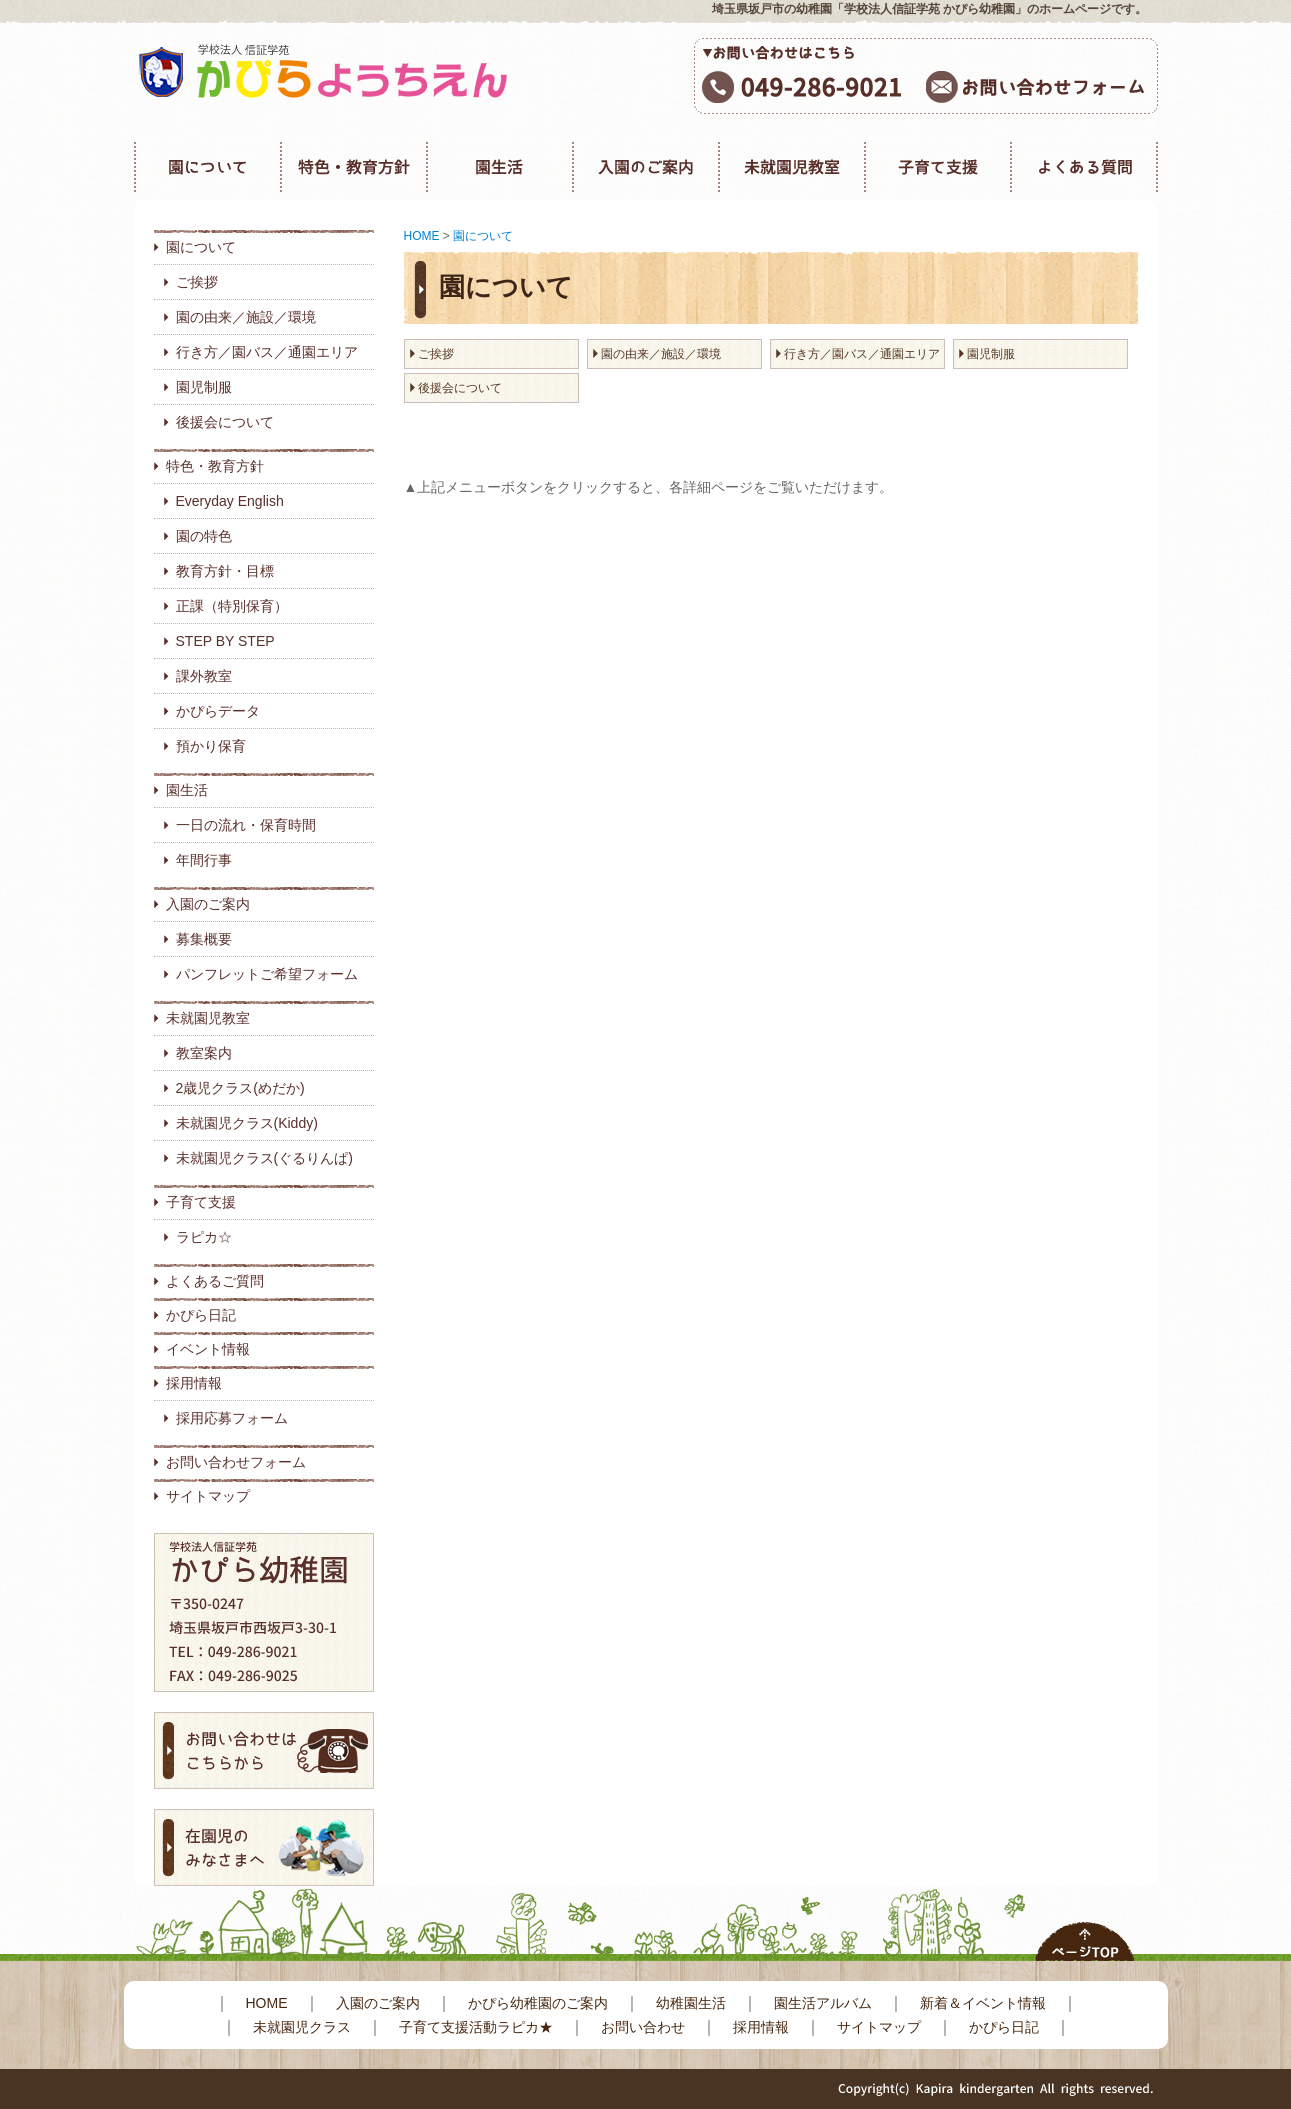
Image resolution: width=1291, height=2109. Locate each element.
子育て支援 (201, 1202)
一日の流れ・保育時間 (246, 825)
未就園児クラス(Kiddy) (247, 1123)
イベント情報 (208, 1349)
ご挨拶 (197, 282)
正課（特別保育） (232, 606)
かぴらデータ (218, 711)
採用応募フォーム (232, 1418)
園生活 (187, 790)
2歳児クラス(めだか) (240, 1088)
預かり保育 (211, 746)
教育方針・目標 (225, 571)
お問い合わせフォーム (236, 1462)
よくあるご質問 (215, 1281)
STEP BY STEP (225, 641)
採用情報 (194, 1383)
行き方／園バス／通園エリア (267, 352)
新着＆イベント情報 (983, 2003)
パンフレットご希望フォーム (267, 974)
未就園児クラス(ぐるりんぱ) (264, 1158)
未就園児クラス (302, 2027)
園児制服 (204, 387)
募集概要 (204, 939)
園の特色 (204, 536)
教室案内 (204, 1053)
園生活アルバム (823, 2003)
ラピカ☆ (204, 1237)
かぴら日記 (201, 1315)
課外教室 (204, 676)
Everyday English (230, 501)
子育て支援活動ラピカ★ (476, 2027)
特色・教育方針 (215, 466)
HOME (422, 236)
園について (201, 247)
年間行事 (204, 860)
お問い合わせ (643, 2027)
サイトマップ (208, 1496)
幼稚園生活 (691, 2003)
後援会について (225, 422)
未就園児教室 (208, 1018)
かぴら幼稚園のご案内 (538, 2003)
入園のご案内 (208, 904)
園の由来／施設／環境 (246, 317)
